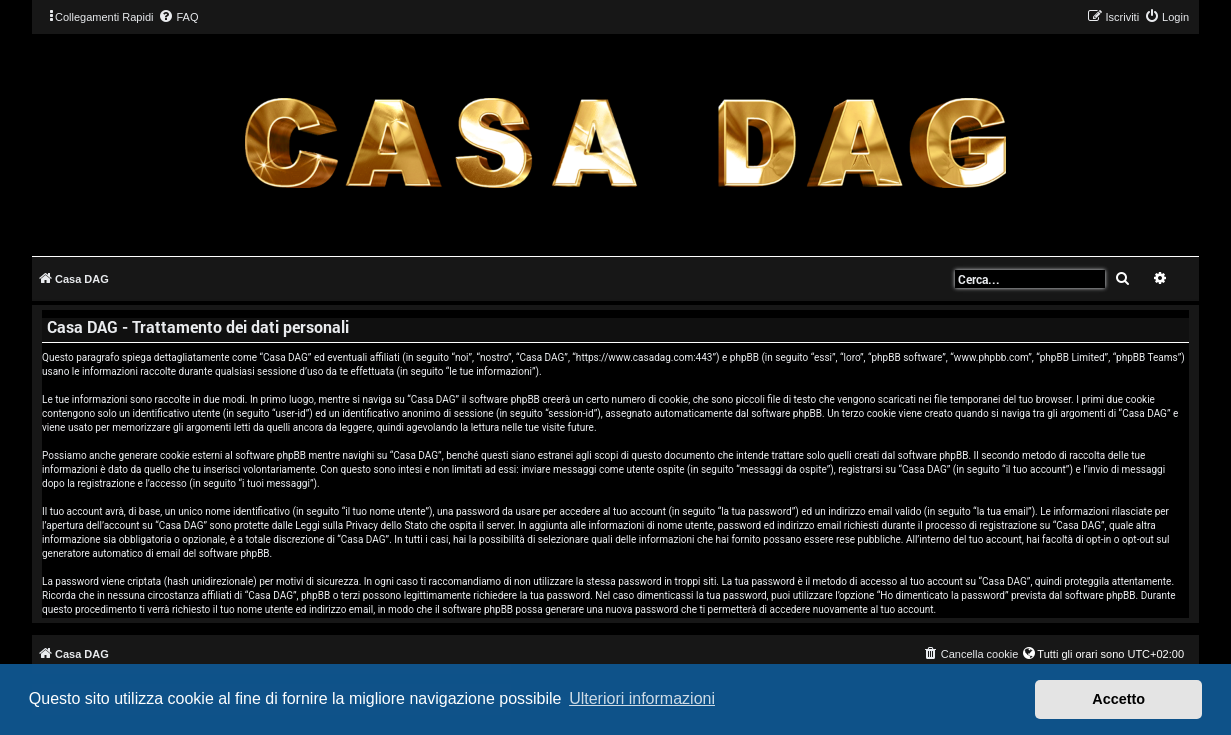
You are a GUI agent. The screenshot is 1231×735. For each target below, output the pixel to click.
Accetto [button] (1118, 699)
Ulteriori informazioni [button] (642, 698)
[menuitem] (178, 17)
